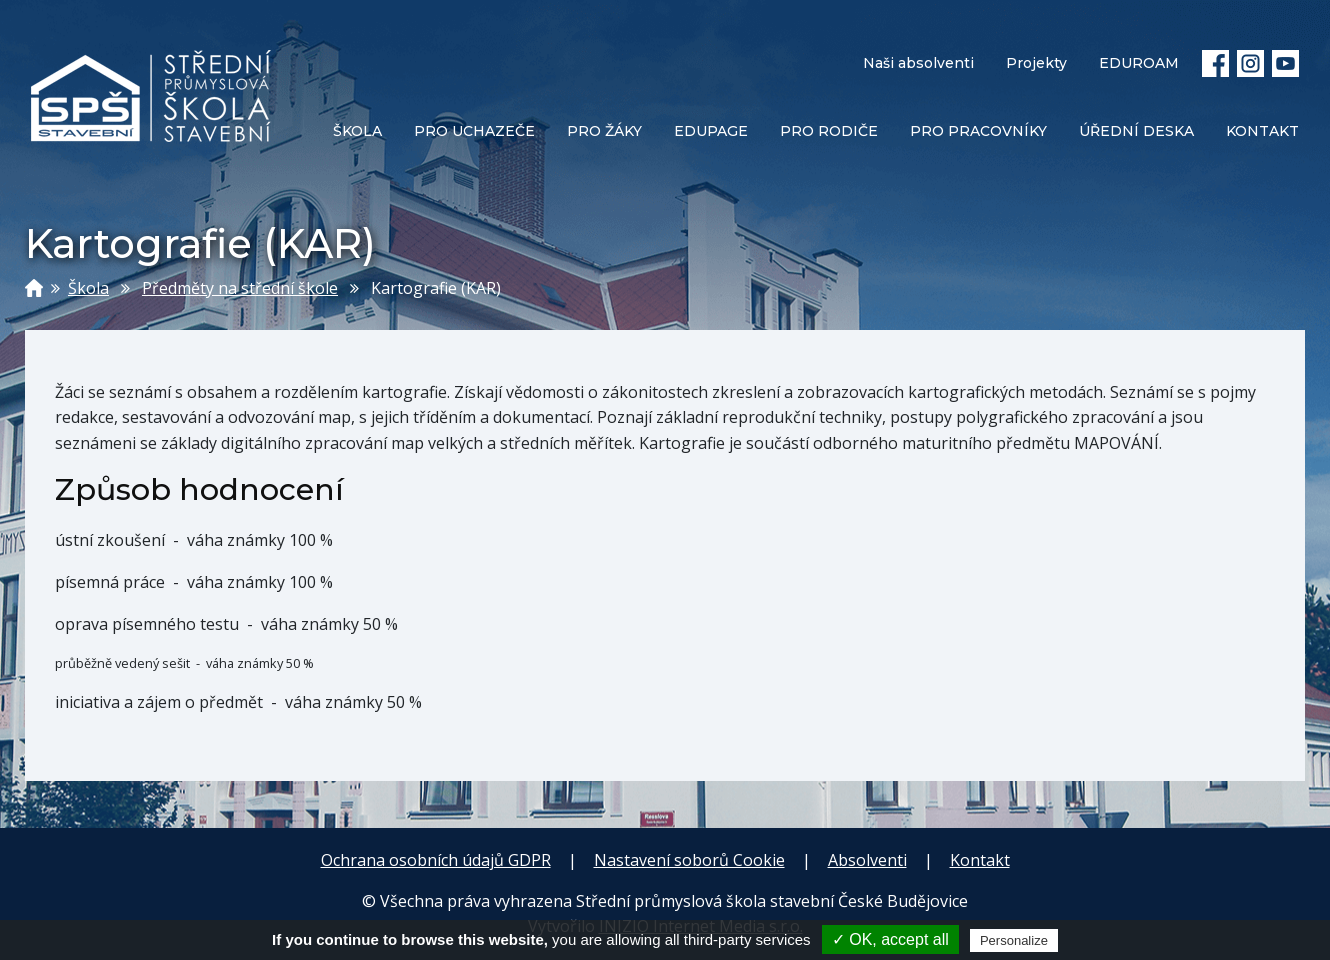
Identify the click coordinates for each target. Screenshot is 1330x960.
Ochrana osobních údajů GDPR (436, 860)
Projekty (1036, 63)
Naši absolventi (918, 63)
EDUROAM (1139, 63)
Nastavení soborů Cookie (689, 860)
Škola (88, 288)
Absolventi (867, 860)
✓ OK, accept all (890, 939)
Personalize (1014, 940)
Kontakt (980, 860)
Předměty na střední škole (240, 288)
